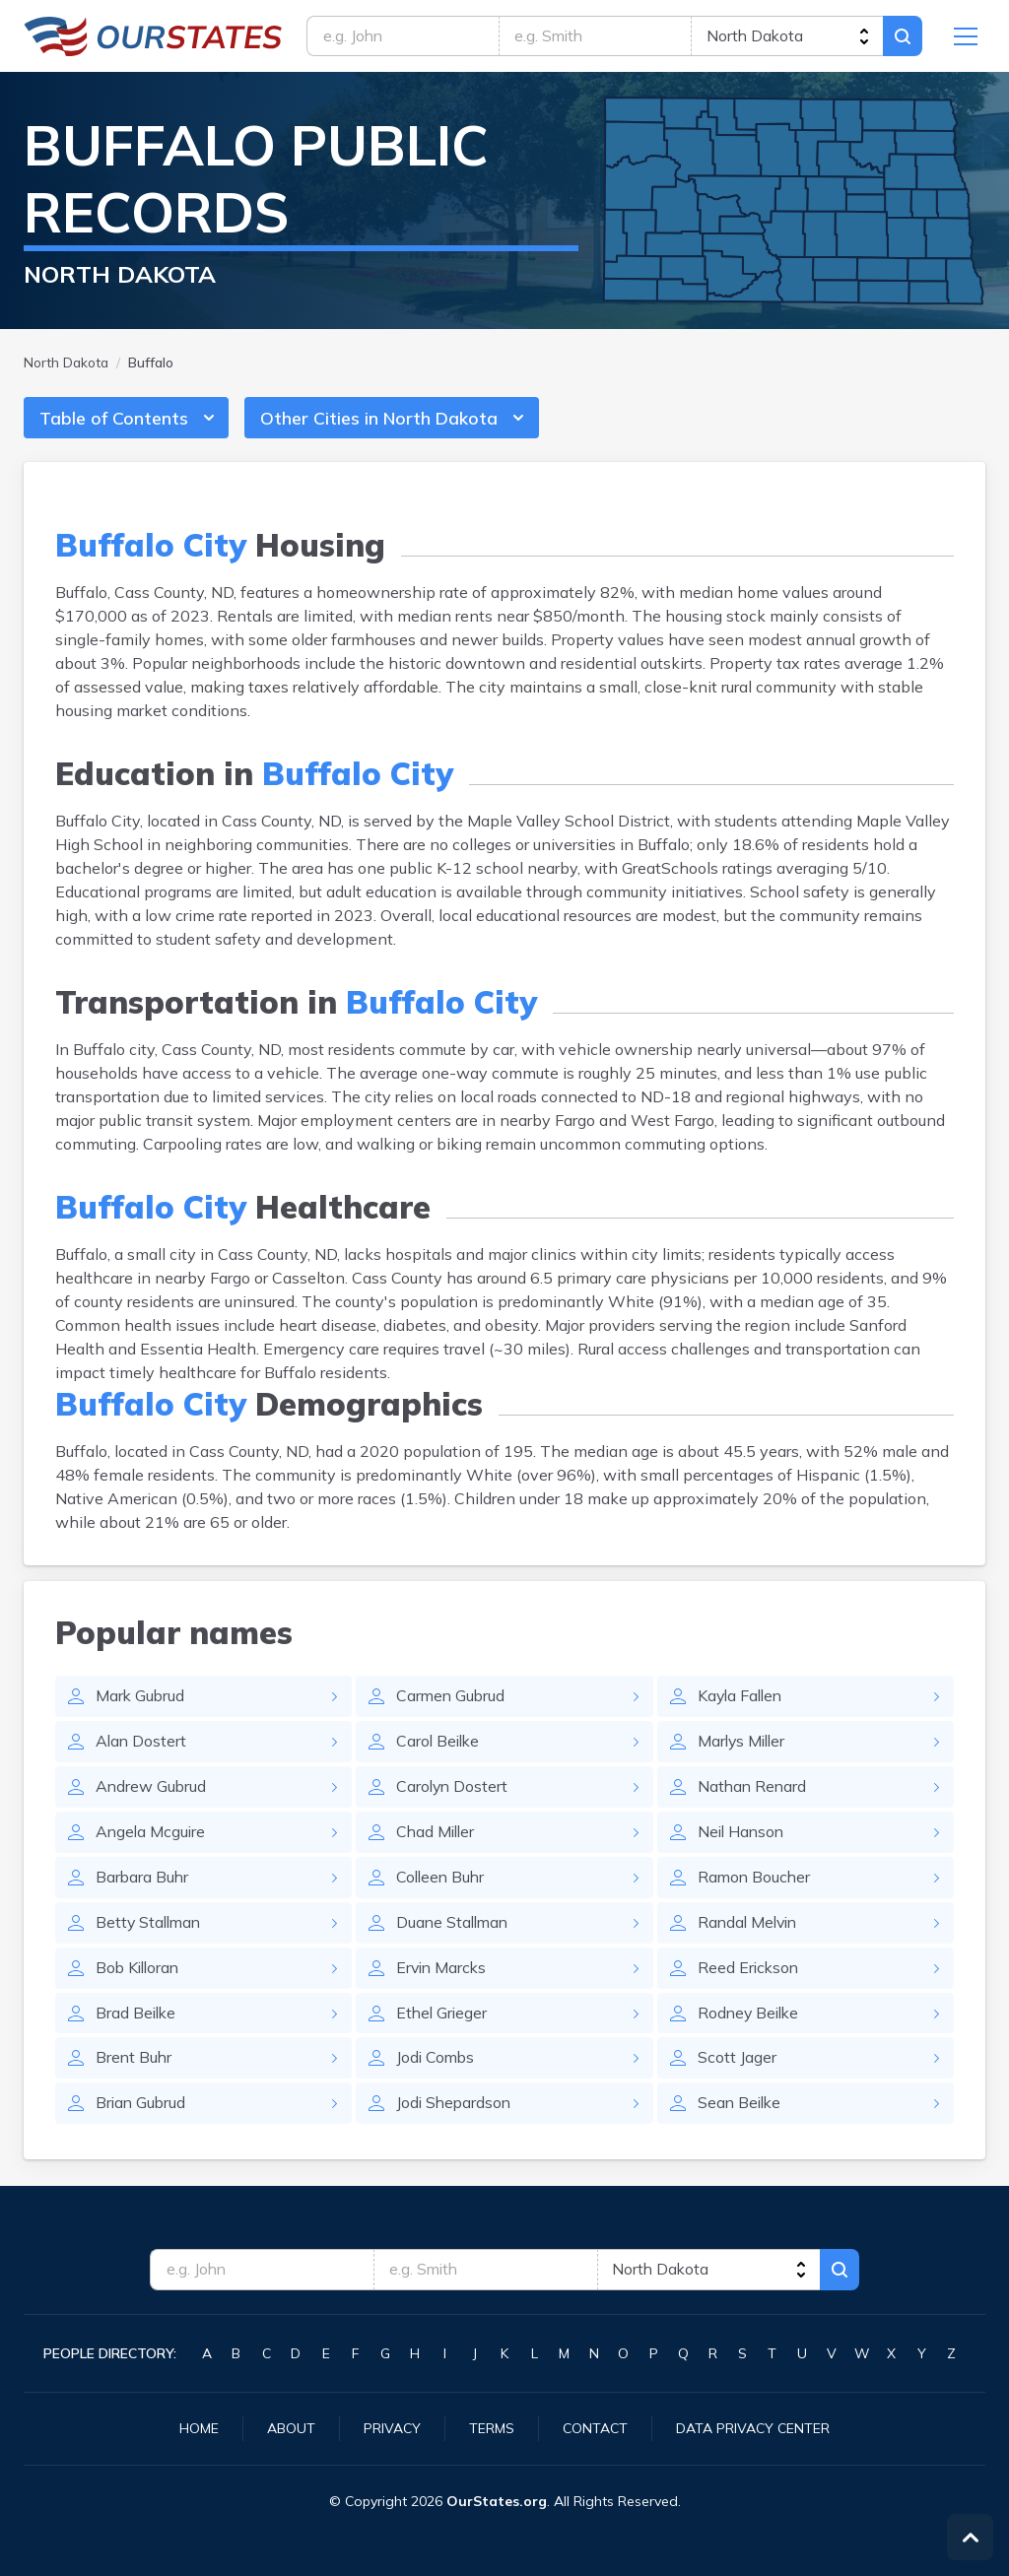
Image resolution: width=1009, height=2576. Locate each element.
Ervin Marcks (443, 1970)
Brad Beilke (137, 2015)
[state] (787, 36)
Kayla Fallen (742, 1698)
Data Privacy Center (753, 2428)
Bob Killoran (139, 1970)
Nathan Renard (753, 1789)
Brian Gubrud (142, 2106)
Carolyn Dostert (453, 1789)
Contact (595, 2428)
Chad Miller (437, 1834)
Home (199, 2428)
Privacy (392, 2428)
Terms (491, 2428)
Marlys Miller (743, 1743)
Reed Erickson (749, 1970)
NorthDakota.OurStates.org (153, 36)
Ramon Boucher (755, 1879)
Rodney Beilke (750, 2015)
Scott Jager (737, 2061)
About (291, 2428)
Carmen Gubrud (451, 1698)
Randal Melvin (750, 1925)
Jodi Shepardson (455, 2106)
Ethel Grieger (443, 2015)
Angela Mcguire (152, 1834)
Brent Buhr (134, 2061)
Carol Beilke (439, 1743)
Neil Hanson (742, 1834)
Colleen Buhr (442, 1879)
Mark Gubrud (141, 1698)
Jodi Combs (436, 2061)
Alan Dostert (142, 1743)
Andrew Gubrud (152, 1789)
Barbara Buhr (143, 1879)
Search (902, 36)
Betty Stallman (150, 1925)
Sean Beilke (741, 2106)
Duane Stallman (454, 1925)
